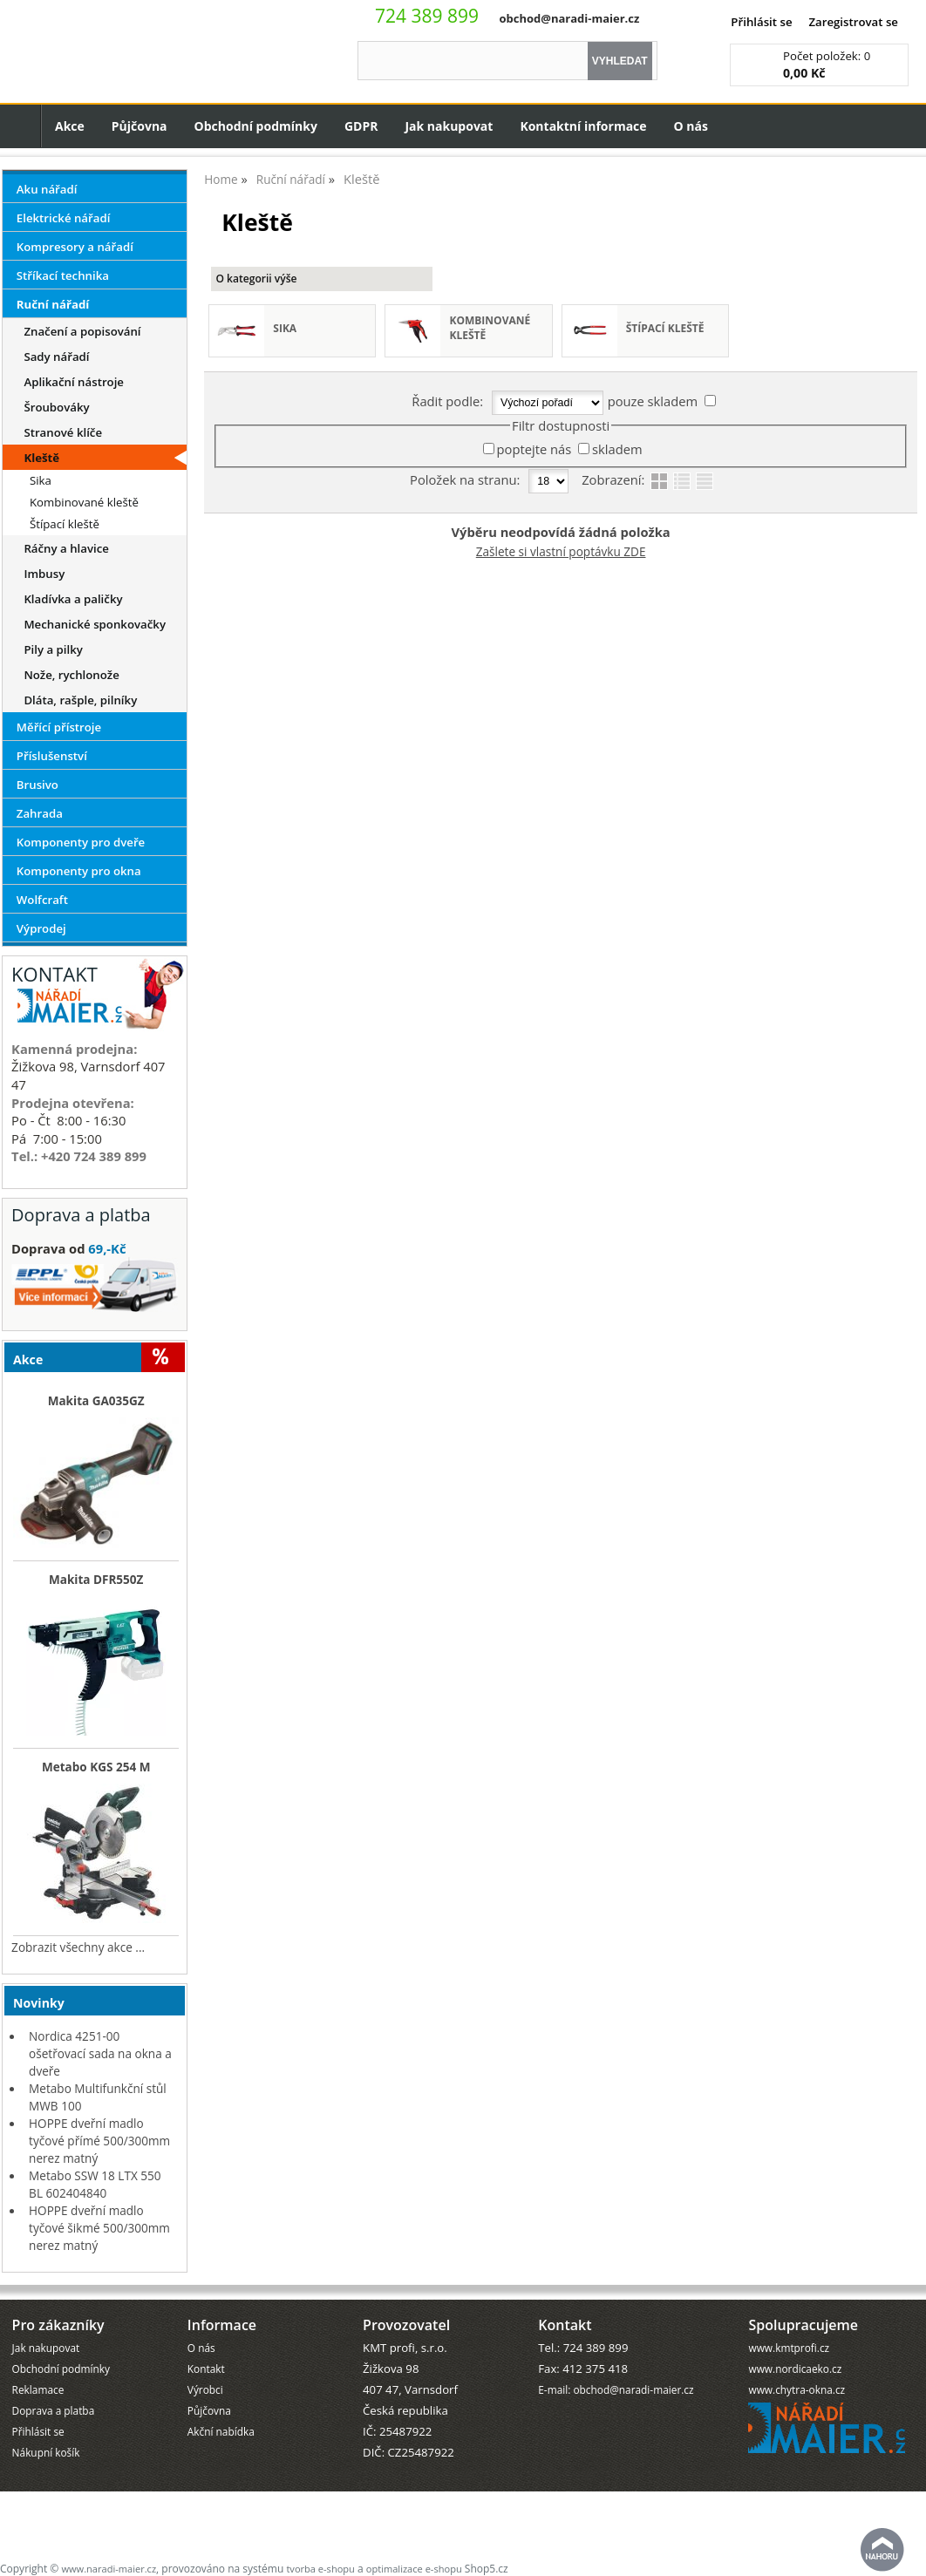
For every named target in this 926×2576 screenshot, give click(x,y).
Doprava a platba (53, 2410)
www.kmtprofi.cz (788, 2348)
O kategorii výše (255, 278)
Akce (70, 126)
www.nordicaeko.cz (794, 2368)
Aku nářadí (47, 189)
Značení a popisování (82, 331)
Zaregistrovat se (853, 22)
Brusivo (37, 784)
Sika (284, 328)
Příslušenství (52, 756)
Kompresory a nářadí (75, 247)
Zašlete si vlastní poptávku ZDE (561, 551)
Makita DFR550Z (96, 1579)
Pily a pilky (53, 649)
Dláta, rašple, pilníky (80, 700)
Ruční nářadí (53, 304)
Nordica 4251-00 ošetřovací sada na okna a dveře (100, 2053)
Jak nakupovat (449, 126)
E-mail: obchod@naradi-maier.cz (615, 2389)
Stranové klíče (63, 432)
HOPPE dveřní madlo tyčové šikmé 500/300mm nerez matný (99, 2227)
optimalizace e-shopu (414, 2568)
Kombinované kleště (489, 328)
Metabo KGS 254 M (96, 1767)
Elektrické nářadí (64, 218)
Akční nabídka (221, 2431)
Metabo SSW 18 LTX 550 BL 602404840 (94, 2184)
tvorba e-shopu (320, 2568)
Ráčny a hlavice (66, 548)
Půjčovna (139, 126)
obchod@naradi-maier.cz (569, 18)
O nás (691, 126)
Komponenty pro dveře (81, 842)
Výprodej (41, 928)
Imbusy (44, 573)
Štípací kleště (665, 328)
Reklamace (38, 2389)
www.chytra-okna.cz (796, 2389)
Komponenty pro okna (79, 871)
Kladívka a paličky (73, 599)
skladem (617, 449)
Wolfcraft (42, 899)
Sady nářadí (56, 356)
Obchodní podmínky (255, 126)
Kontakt (206, 2368)
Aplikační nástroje (74, 382)
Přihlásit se (761, 22)
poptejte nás (534, 449)
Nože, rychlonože (71, 675)
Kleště (41, 458)
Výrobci (205, 2389)
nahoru (882, 2550)
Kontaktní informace (583, 126)
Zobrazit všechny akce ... (78, 1947)
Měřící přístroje (59, 727)
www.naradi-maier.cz (108, 2568)
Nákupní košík (46, 2452)
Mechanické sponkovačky (95, 624)
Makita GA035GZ (96, 1401)
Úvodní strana (20, 126)
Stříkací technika (63, 275)
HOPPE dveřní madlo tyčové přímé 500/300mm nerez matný (99, 2140)
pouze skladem (653, 401)
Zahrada (40, 813)
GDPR (361, 126)
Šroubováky (56, 407)
